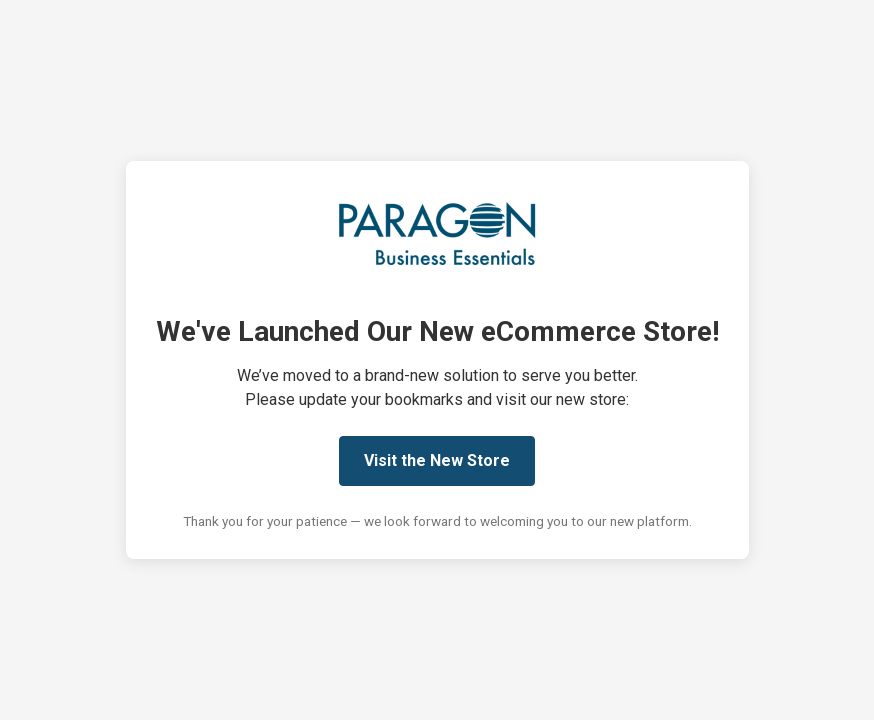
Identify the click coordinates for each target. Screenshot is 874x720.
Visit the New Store (437, 460)
